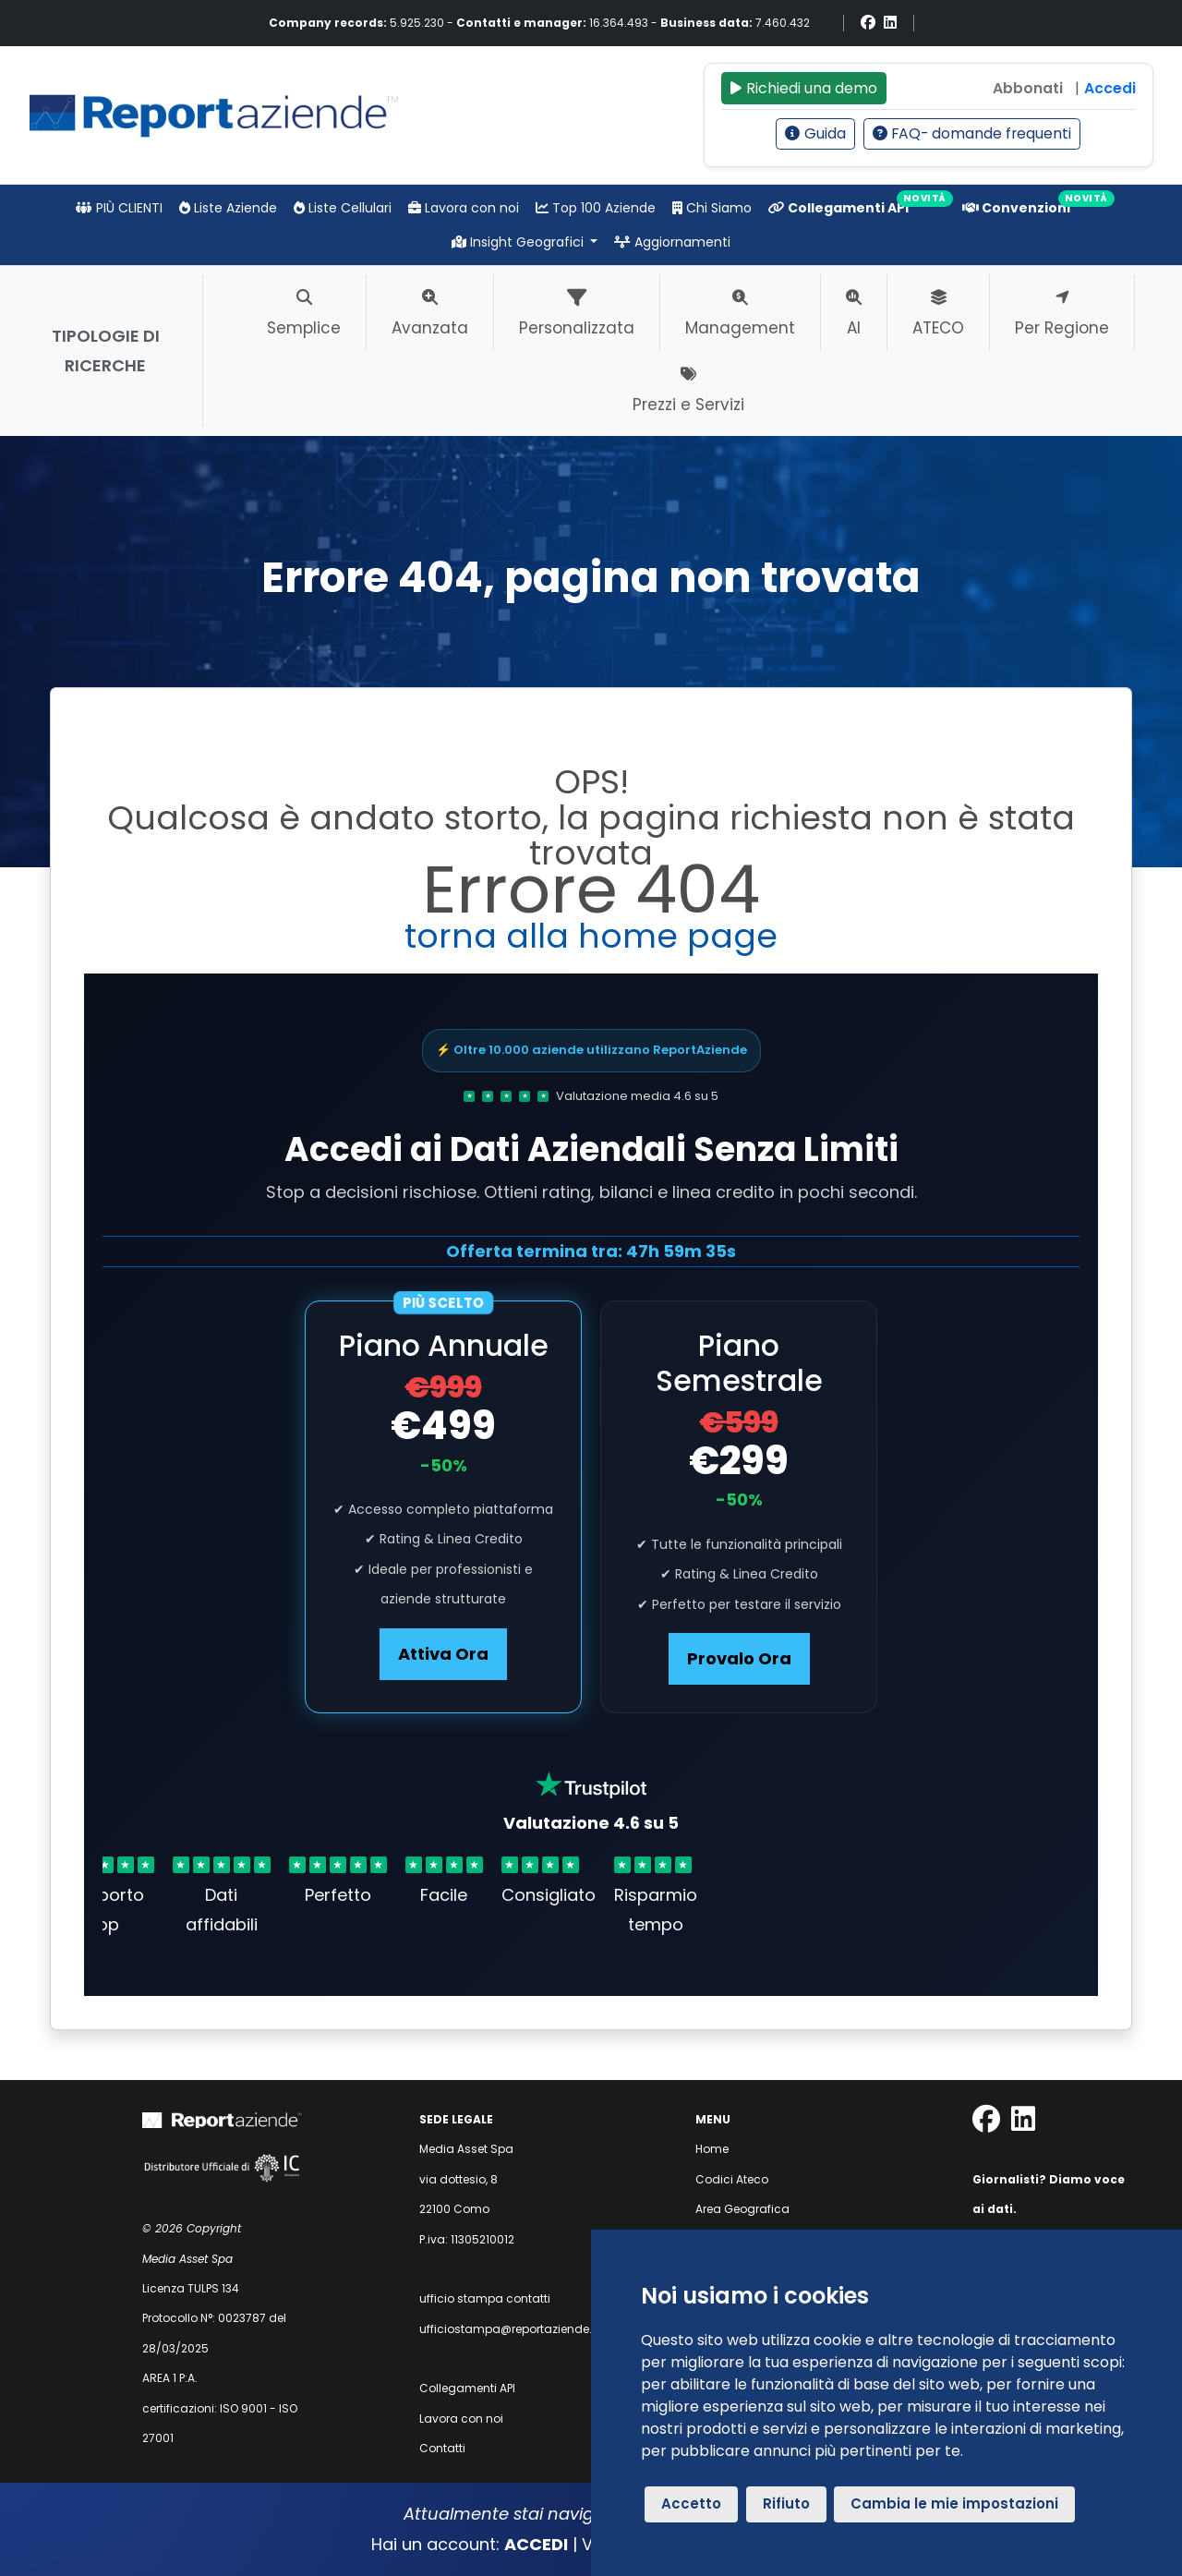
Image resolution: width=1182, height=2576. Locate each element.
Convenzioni (1016, 208)
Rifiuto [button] (786, 2503)
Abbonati (1028, 88)
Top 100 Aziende (596, 208)
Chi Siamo (712, 208)
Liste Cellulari (343, 208)
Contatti (442, 2448)
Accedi (1110, 88)
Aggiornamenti (672, 242)
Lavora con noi (463, 208)
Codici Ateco (731, 2179)
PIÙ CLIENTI (119, 208)
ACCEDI (536, 2544)
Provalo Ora (739, 1658)
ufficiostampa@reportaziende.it (508, 2329)
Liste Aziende (228, 208)
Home (712, 2149)
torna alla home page (591, 936)
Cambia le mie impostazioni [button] (954, 2503)
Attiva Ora (443, 1653)
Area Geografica (742, 2209)
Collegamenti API (838, 208)
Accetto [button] (691, 2503)
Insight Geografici (519, 242)
